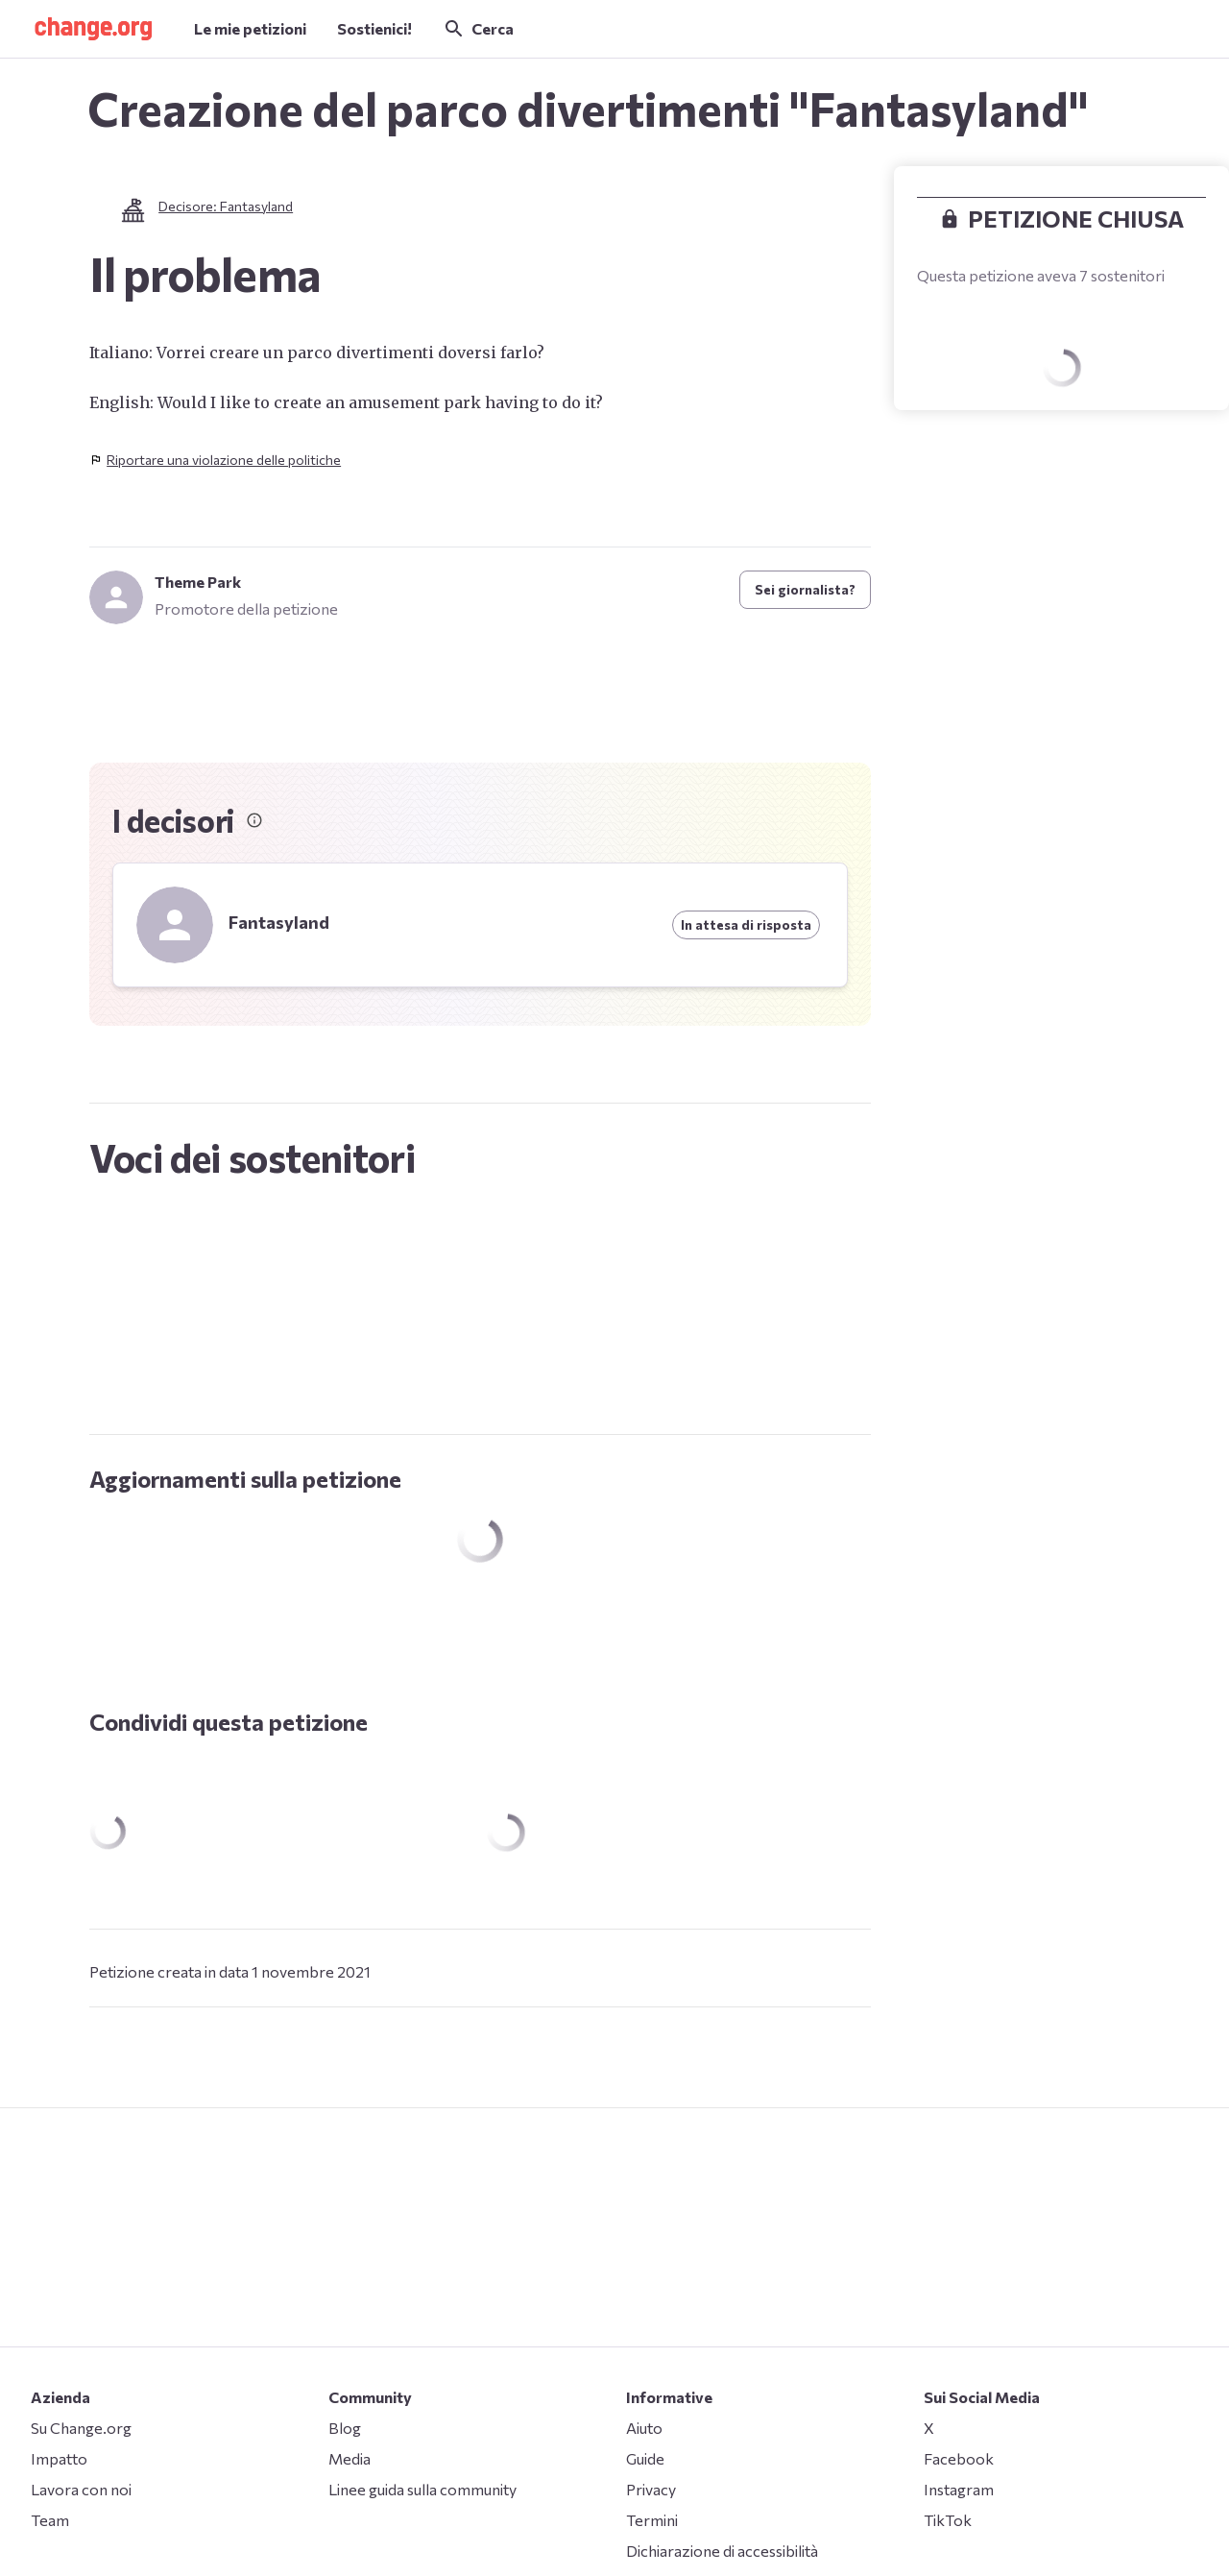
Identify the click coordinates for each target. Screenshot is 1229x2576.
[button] (93, 28)
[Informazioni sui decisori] (254, 820)
